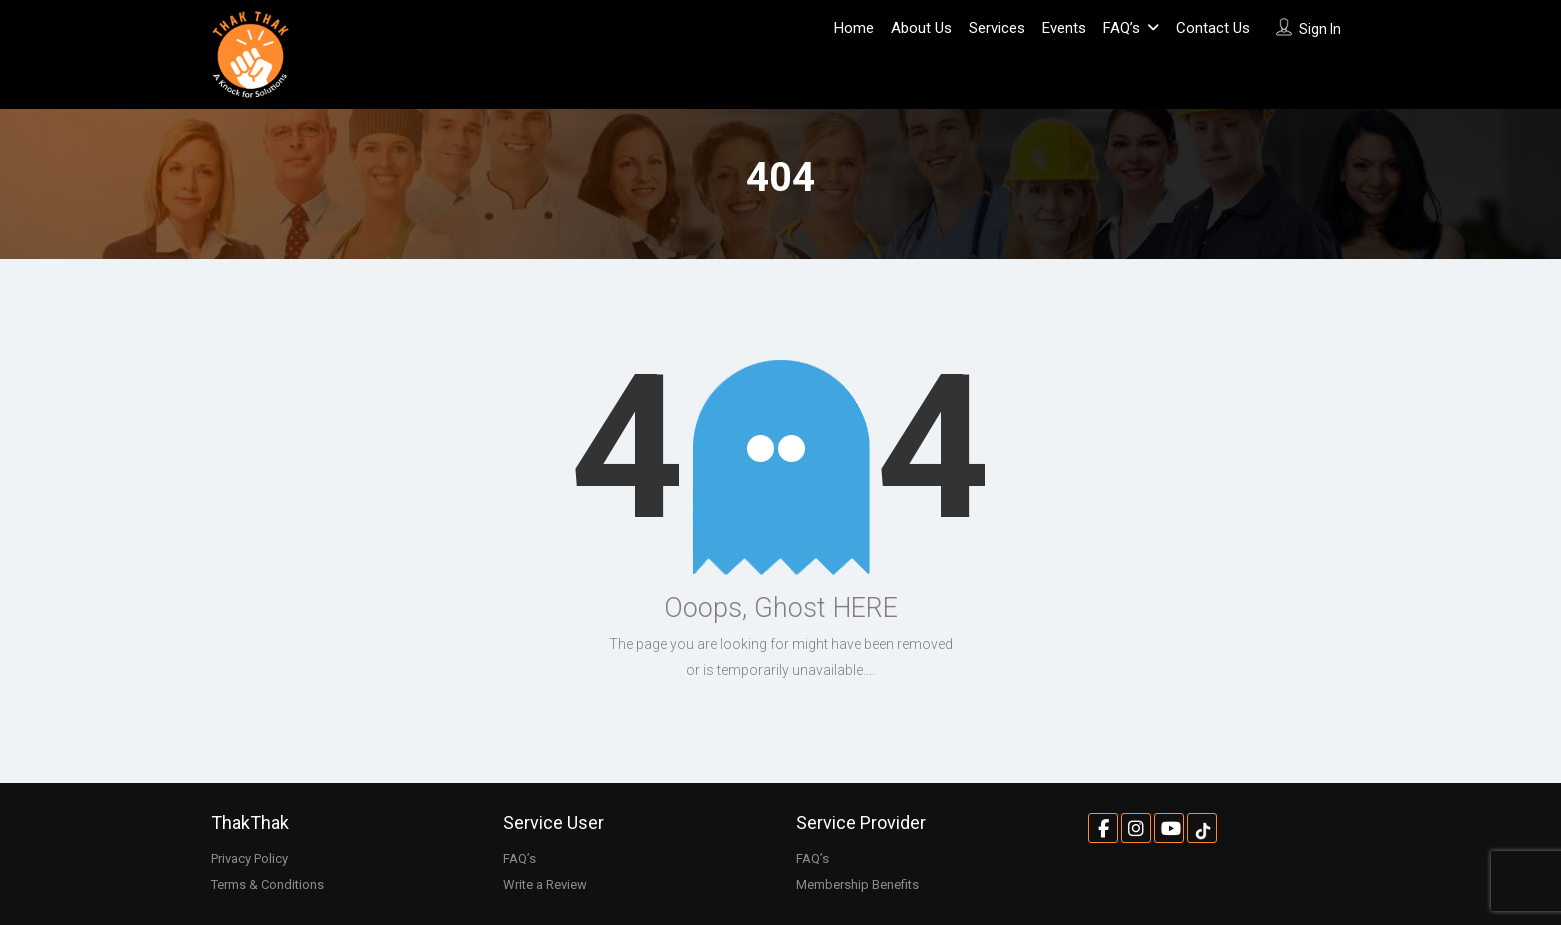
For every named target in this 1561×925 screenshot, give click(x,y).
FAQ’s (1121, 28)
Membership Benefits (857, 884)
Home (854, 28)
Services (997, 28)
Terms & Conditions (267, 884)
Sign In (1320, 29)
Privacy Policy (249, 858)
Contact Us (1213, 28)
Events (1064, 28)
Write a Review (545, 884)
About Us (921, 28)
